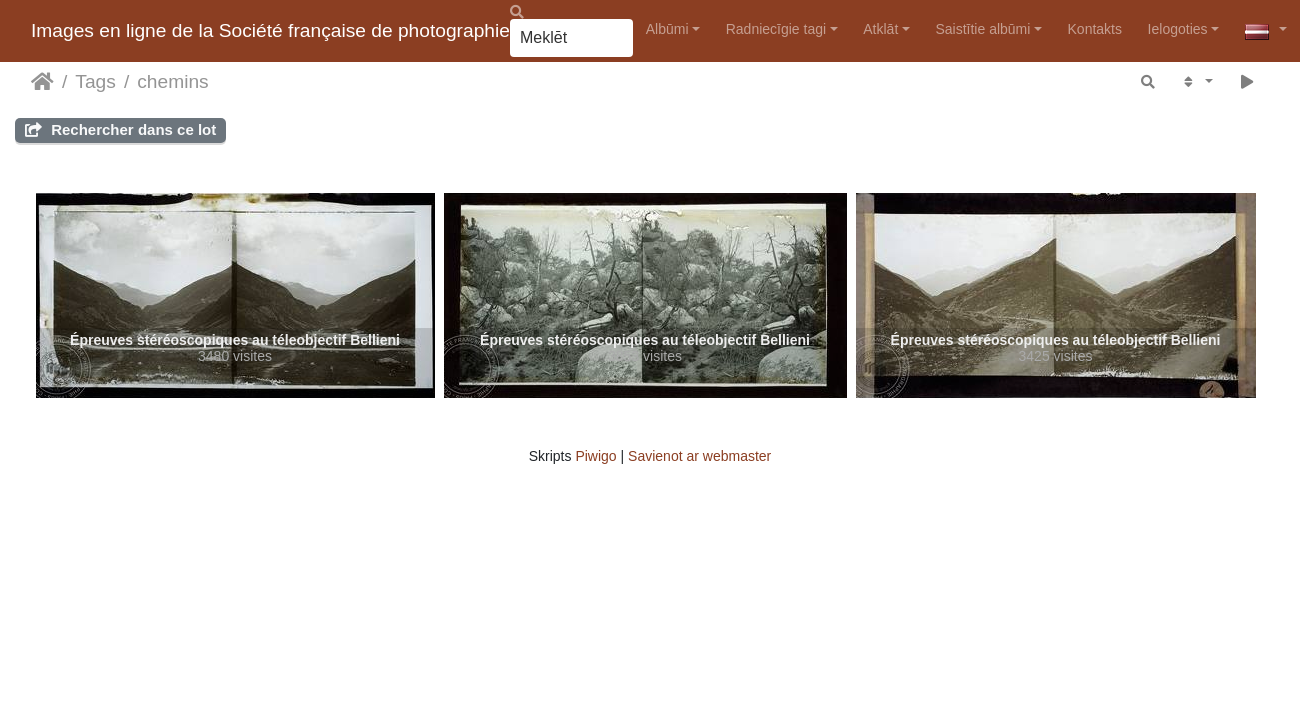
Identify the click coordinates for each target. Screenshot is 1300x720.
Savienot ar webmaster (699, 456)
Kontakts (1095, 29)
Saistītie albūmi (982, 29)
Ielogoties (1178, 29)
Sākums (42, 82)
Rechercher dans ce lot (120, 129)
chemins (172, 81)
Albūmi (667, 29)
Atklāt (880, 29)
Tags (95, 81)
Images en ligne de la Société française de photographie (270, 30)
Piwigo (595, 456)
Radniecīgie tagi (776, 29)
